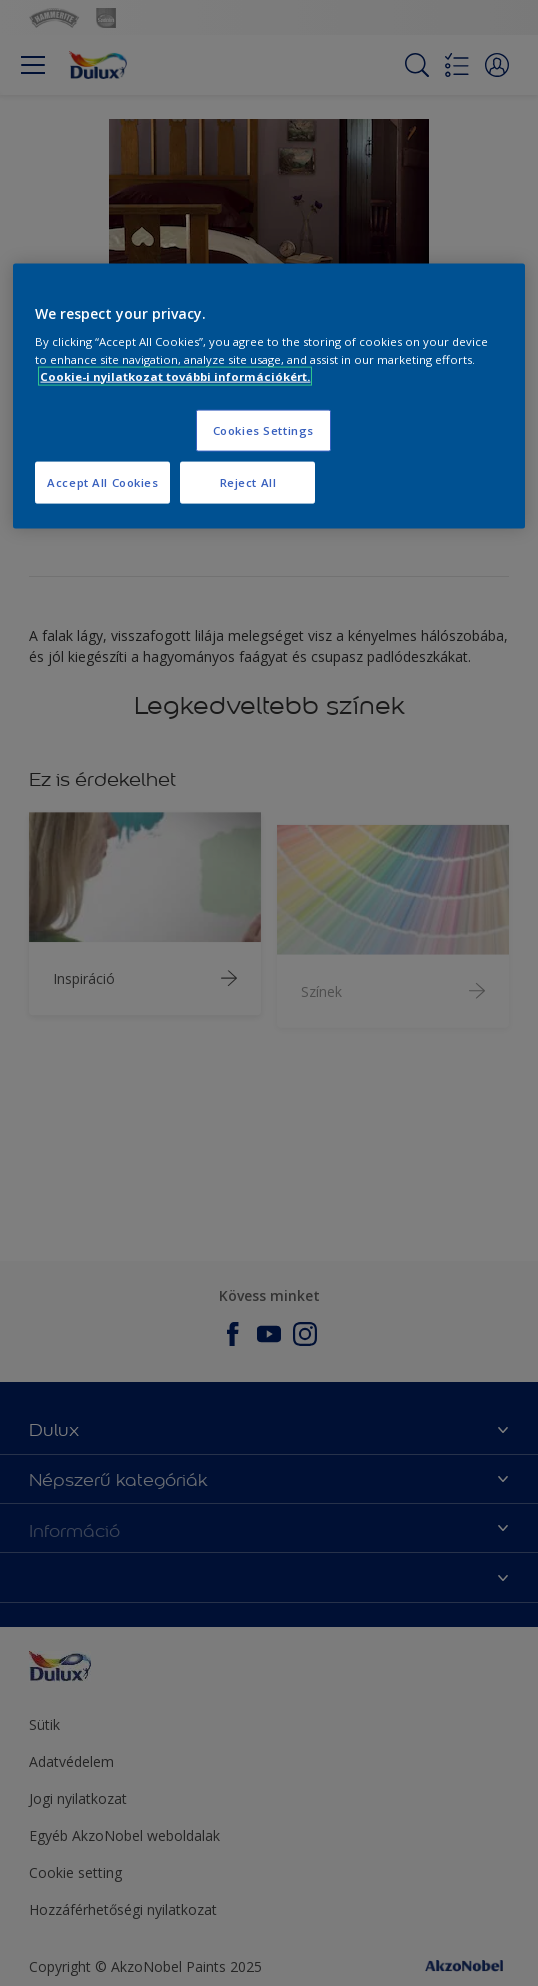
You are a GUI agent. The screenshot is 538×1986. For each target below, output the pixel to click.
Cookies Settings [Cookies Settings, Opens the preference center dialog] (263, 429)
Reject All (248, 481)
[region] (268, 395)
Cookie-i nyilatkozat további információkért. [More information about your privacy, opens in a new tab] (175, 375)
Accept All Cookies (102, 481)
